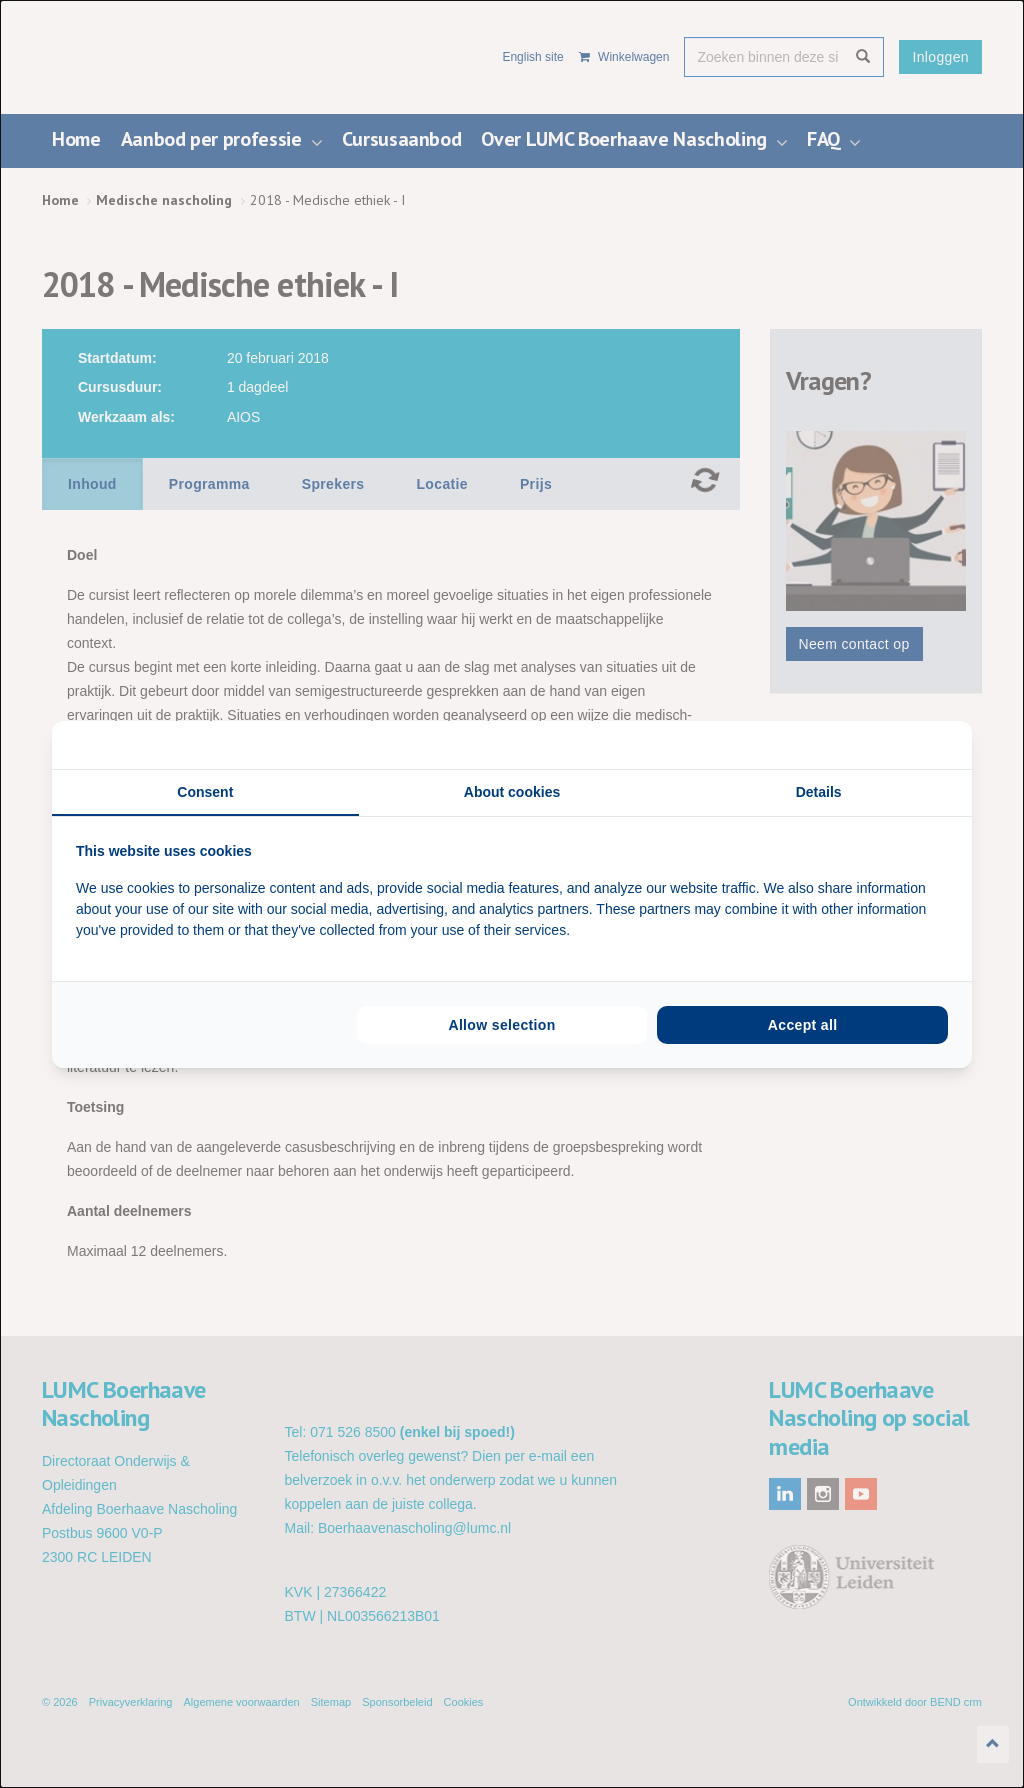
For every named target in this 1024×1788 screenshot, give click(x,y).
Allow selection (501, 1025)
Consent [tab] (205, 792)
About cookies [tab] (512, 792)
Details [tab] (819, 792)
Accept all (803, 1025)
